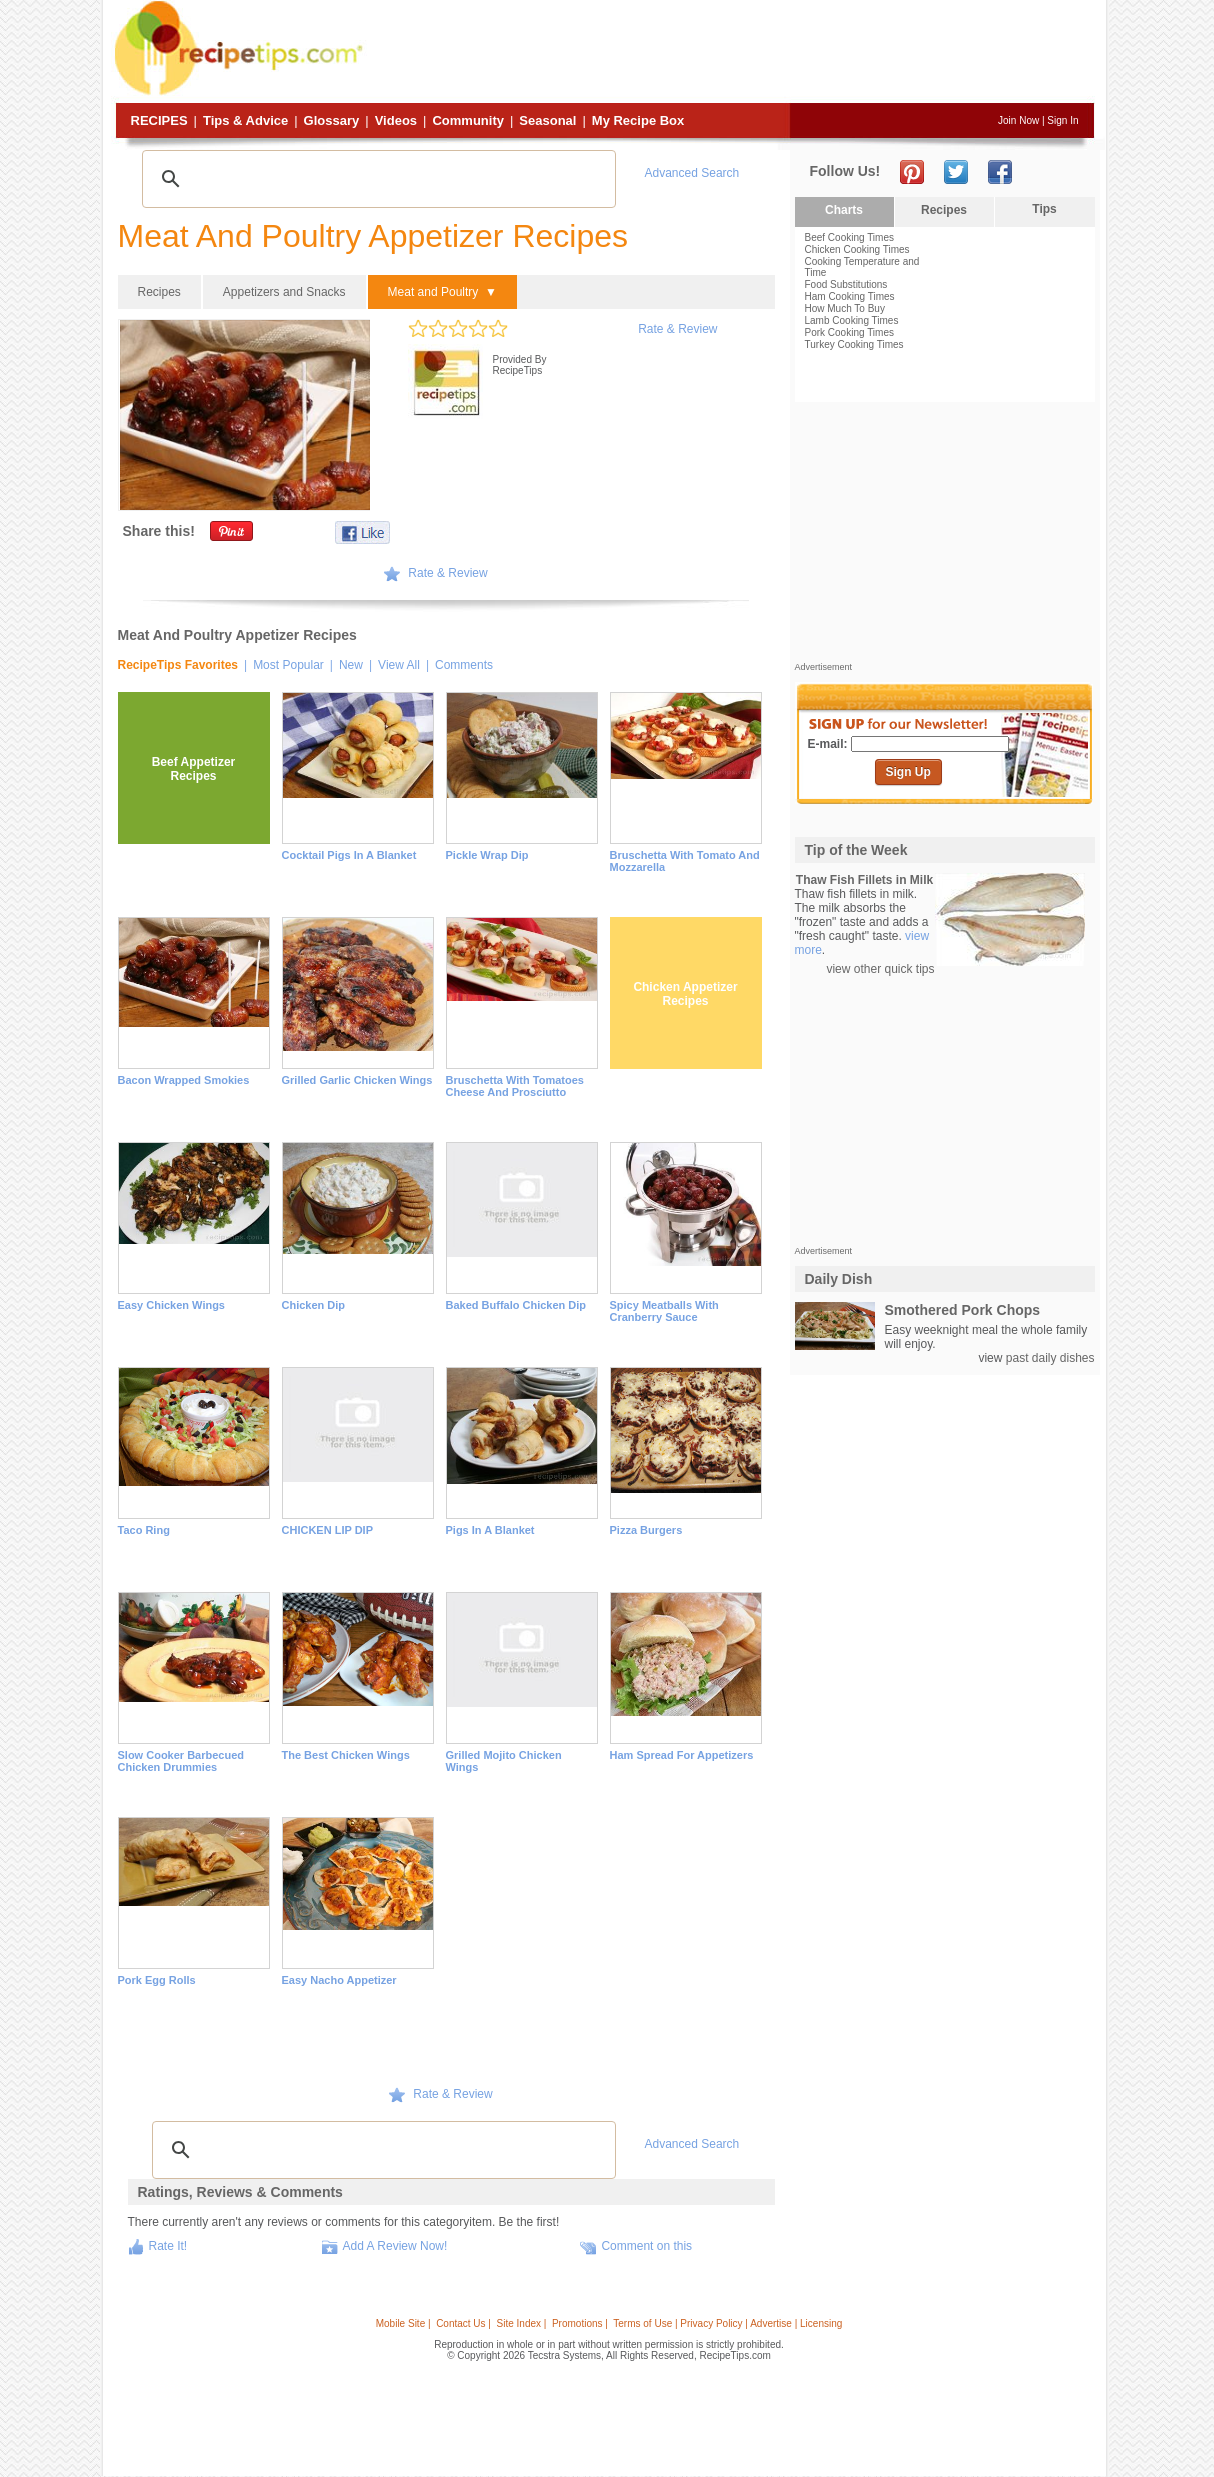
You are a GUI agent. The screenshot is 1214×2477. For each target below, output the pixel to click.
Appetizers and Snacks (284, 292)
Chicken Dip (314, 1305)
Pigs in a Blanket (490, 1530)
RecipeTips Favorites (178, 665)
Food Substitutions (846, 284)
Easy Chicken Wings (172, 1305)
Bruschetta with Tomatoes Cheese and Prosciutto (515, 1086)
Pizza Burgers (646, 1530)
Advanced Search (692, 173)
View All (399, 665)
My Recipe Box (638, 120)
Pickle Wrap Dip (487, 855)
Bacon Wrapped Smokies (184, 1080)
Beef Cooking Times (850, 237)
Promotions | (580, 2323)
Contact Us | (463, 2323)
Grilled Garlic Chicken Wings (357, 1080)
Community (468, 120)
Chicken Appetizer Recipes (685, 994)
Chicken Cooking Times (857, 249)
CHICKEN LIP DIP (327, 1530)
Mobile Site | (403, 2323)
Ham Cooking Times (850, 296)
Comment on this (646, 2246)
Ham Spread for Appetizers (682, 1755)
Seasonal (547, 120)
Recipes (159, 120)
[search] (376, 179)
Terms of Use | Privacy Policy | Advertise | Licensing (727, 2323)
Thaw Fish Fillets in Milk (864, 880)
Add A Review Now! (395, 2246)
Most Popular (288, 665)
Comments (464, 665)
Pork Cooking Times (849, 332)
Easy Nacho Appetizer (339, 1980)
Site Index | (522, 2323)
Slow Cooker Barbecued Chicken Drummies (181, 1761)
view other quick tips (880, 969)
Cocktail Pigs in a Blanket (349, 855)
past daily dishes (1050, 1358)
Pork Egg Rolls (157, 1980)
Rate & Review (677, 329)
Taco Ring (144, 1530)
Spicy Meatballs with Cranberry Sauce (664, 1311)
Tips (1044, 209)
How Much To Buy (845, 308)
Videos (396, 120)
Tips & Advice (245, 120)
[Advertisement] (731, 53)
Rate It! (168, 2246)
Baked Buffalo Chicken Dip (516, 1305)
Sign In (1062, 120)
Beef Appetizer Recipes (194, 769)
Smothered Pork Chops (963, 1310)
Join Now (1018, 120)
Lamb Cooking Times (852, 320)
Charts (844, 210)
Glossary (332, 120)
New (351, 665)
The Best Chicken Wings (346, 1755)
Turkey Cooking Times (854, 344)
